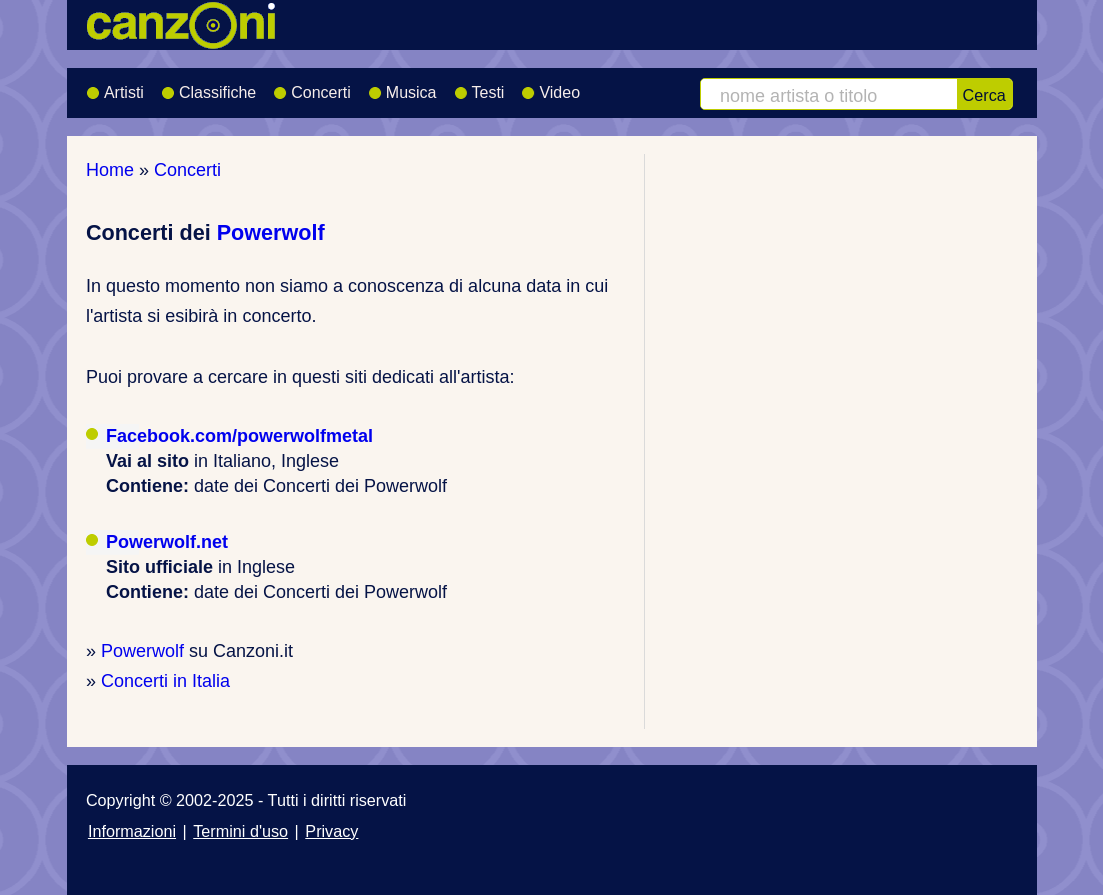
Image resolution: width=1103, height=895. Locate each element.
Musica (402, 86)
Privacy (331, 831)
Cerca (984, 95)
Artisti (115, 86)
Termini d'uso (240, 831)
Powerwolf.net (167, 542)
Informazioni (132, 831)
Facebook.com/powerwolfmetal (239, 436)
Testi (479, 86)
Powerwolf (271, 232)
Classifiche (208, 86)
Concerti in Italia (165, 681)
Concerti (312, 86)
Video (550, 86)
